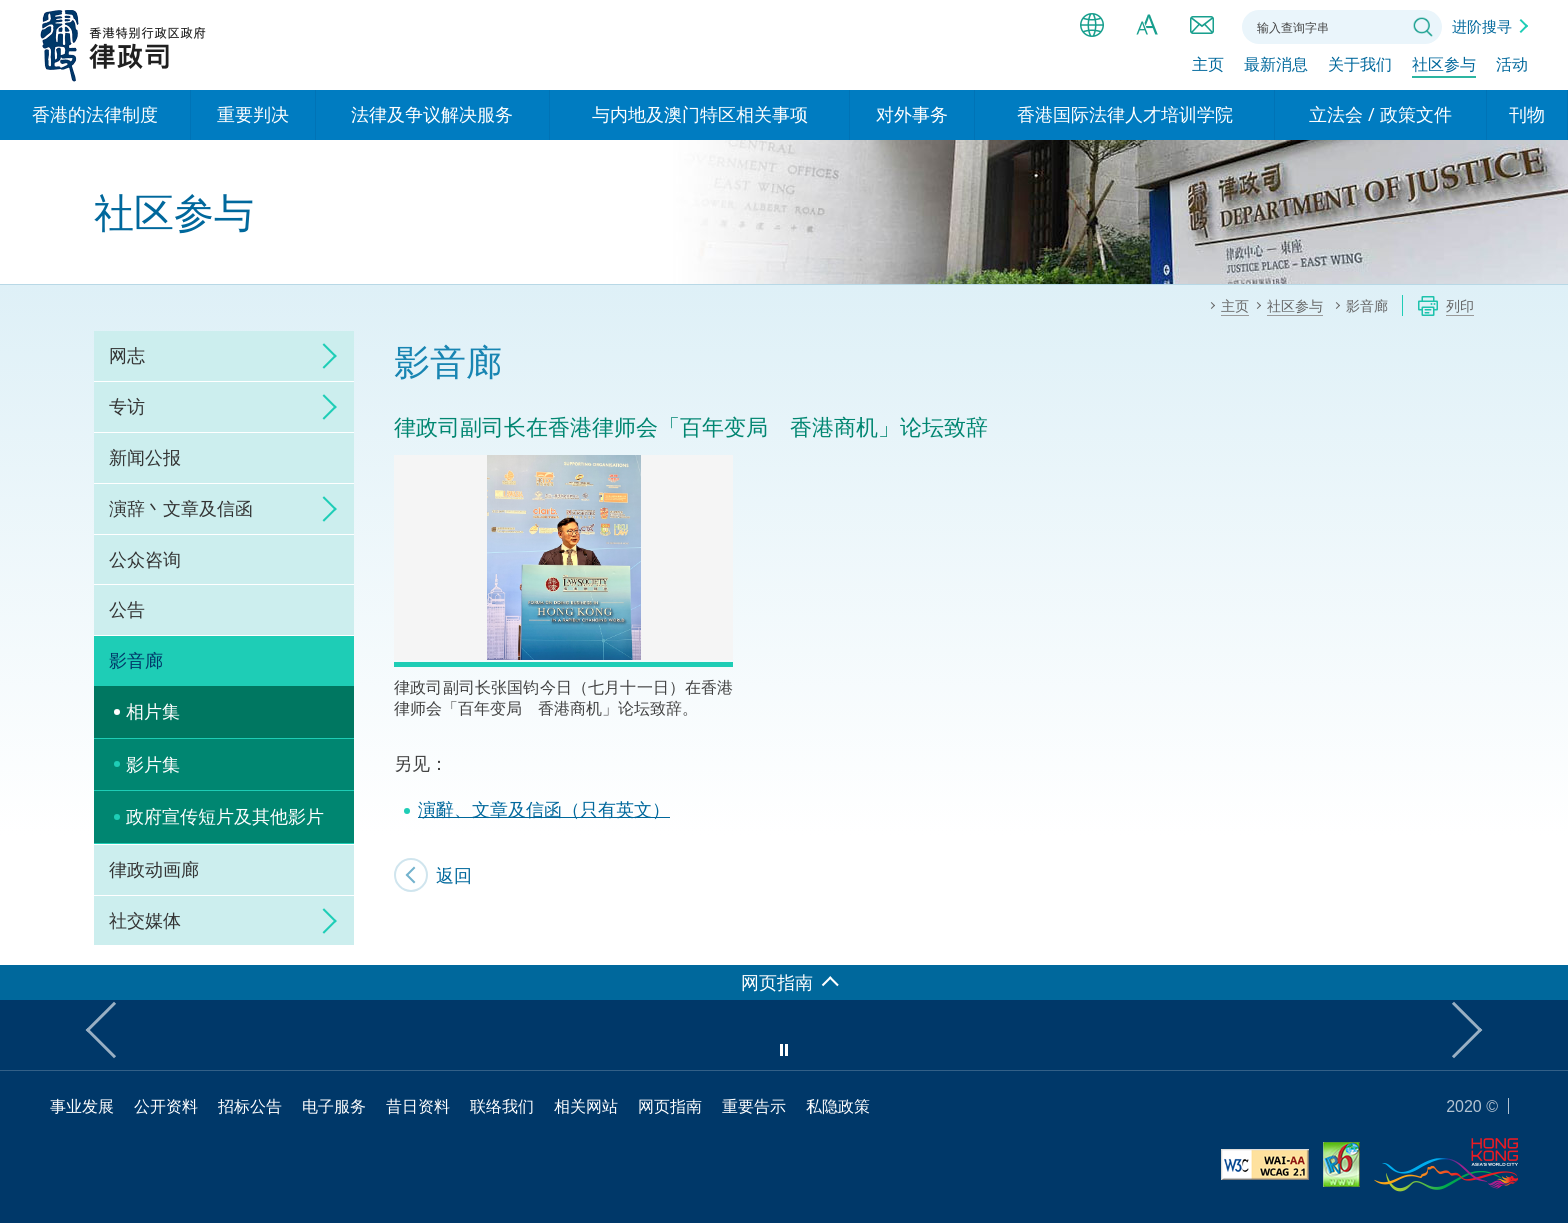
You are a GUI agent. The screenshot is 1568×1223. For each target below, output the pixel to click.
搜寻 (1423, 27)
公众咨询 (145, 559)
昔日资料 (418, 1106)
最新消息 (1276, 67)
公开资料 (166, 1106)
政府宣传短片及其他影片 (225, 816)
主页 (1208, 67)
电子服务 (334, 1106)
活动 (1512, 67)
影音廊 (136, 660)
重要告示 (754, 1106)
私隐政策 (838, 1106)
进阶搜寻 (1482, 26)
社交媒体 (145, 920)
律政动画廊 (154, 869)
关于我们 (1360, 67)
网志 (127, 355)
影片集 (153, 764)
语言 (1092, 25)
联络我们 (1202, 25)
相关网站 (586, 1106)
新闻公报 (145, 457)
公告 (127, 609)
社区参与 (1444, 67)
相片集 (153, 711)
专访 (127, 406)
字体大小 (1147, 25)
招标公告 (250, 1106)
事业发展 (82, 1106)
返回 (454, 875)
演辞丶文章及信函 (181, 508)
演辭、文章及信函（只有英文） (544, 809)
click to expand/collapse (324, 356)
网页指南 (670, 1106)
